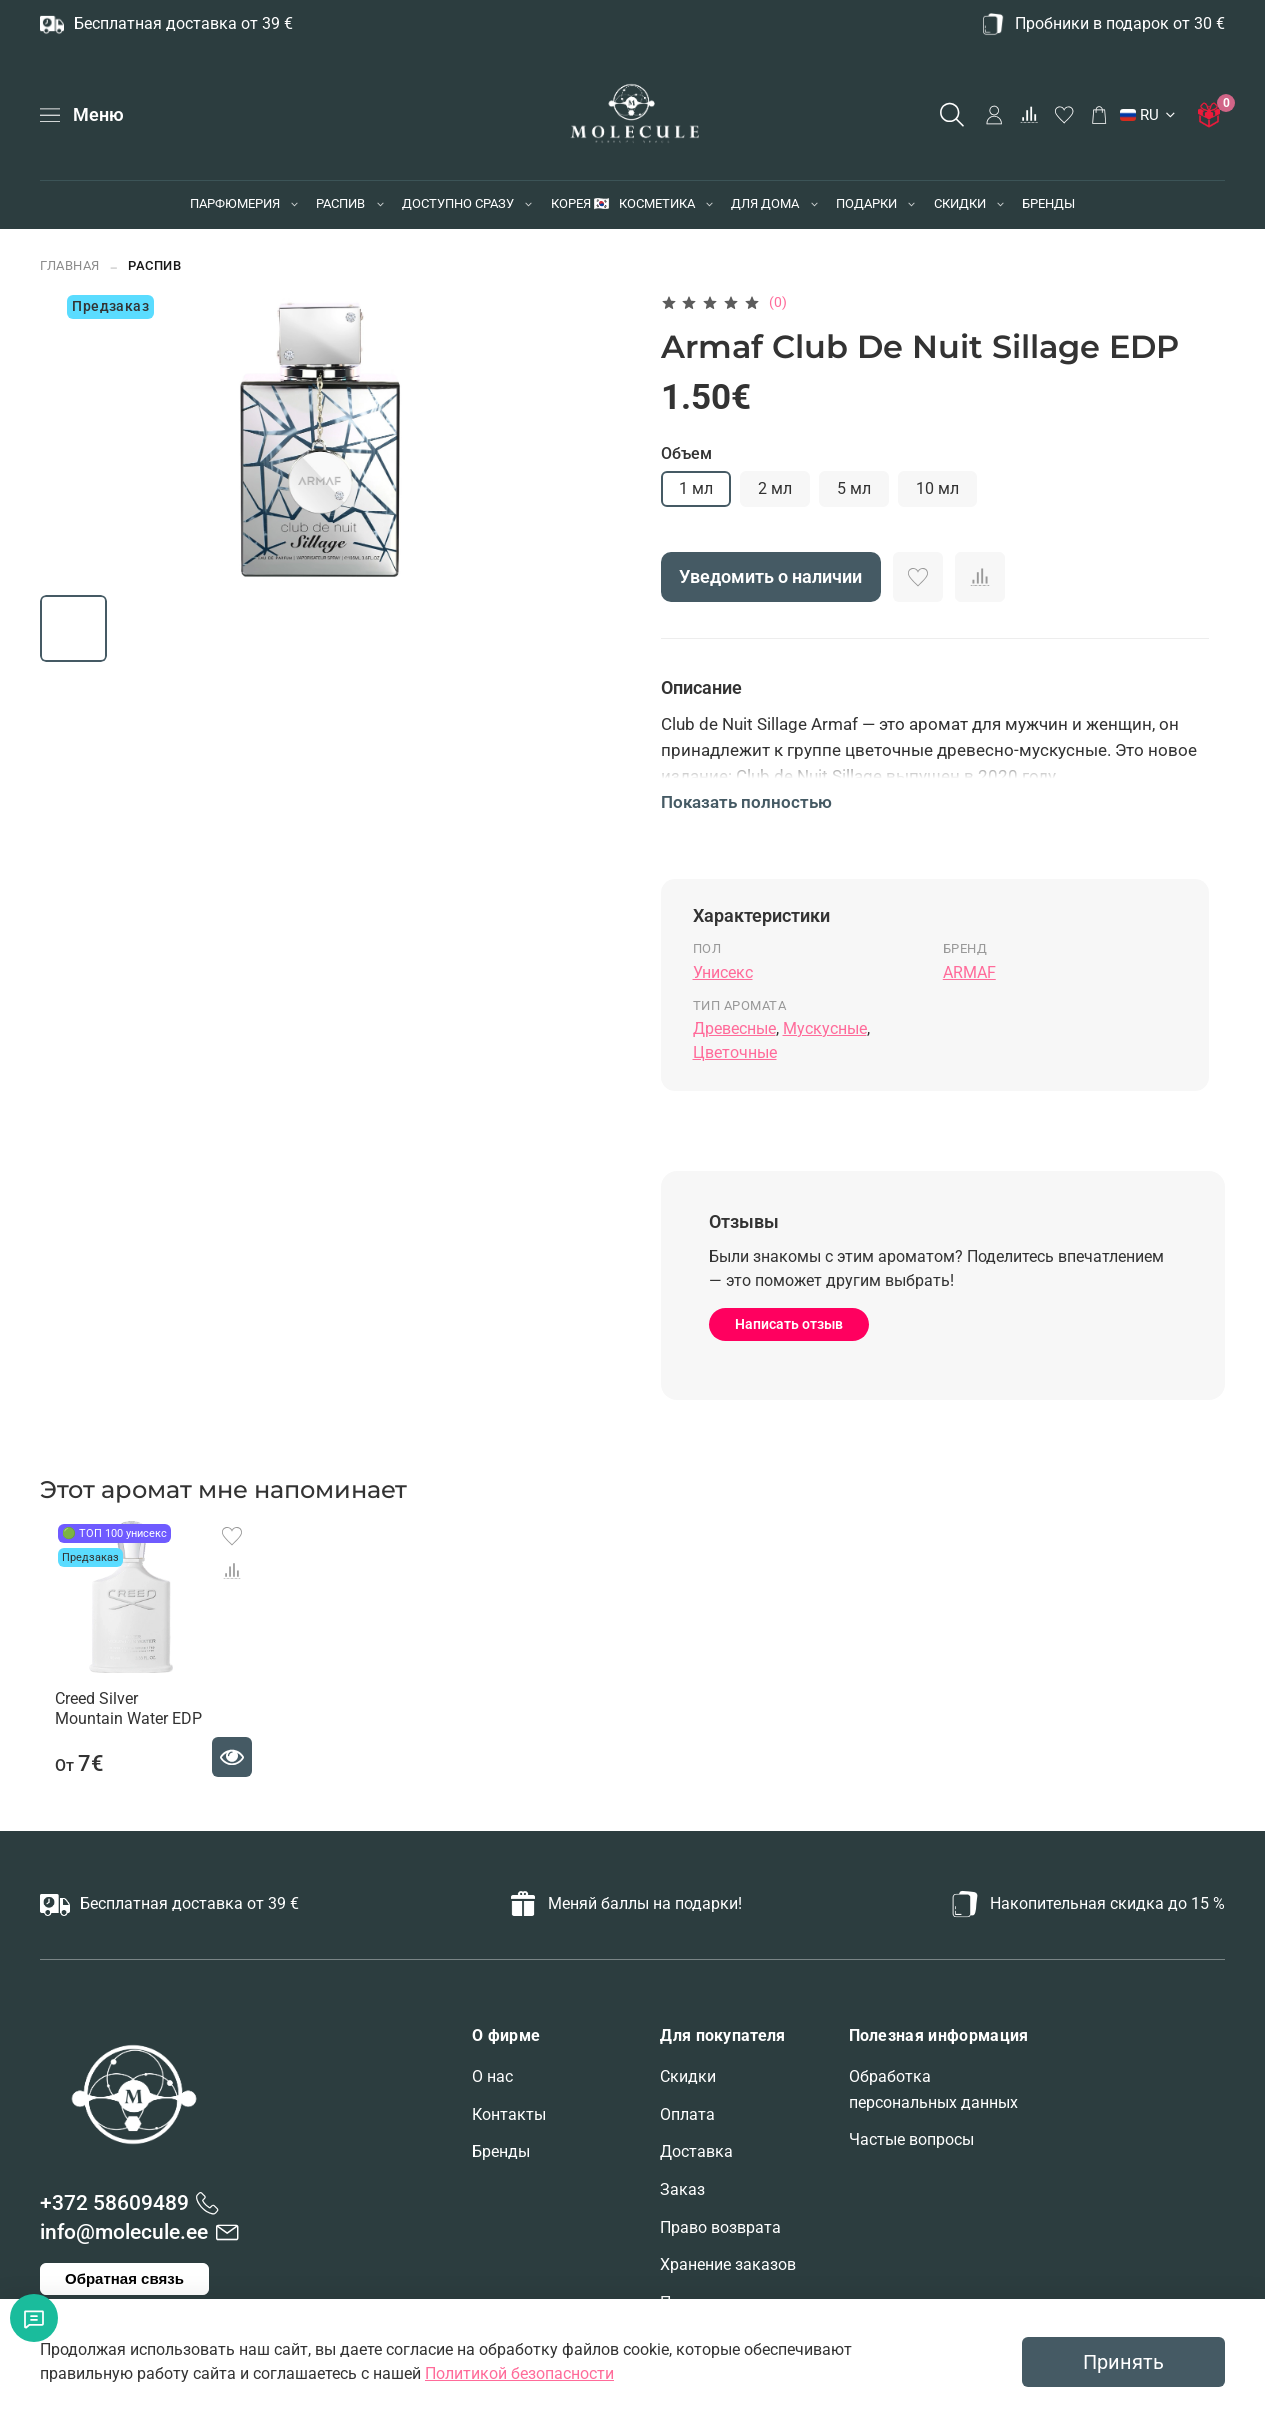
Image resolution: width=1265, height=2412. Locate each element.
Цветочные (735, 1052)
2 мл (775, 488)
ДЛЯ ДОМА (765, 203)
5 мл (854, 488)
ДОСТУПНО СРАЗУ (458, 203)
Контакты (509, 2114)
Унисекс (723, 972)
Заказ (682, 2189)
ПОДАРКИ (866, 203)
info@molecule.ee (124, 2232)
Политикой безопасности (519, 2373)
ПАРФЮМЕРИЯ (235, 203)
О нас (492, 2076)
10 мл (937, 488)
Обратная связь (124, 2278)
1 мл (696, 488)
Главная (70, 265)
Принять (1123, 2362)
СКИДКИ (960, 203)
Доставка (696, 2151)
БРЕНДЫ (1048, 203)
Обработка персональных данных (933, 2089)
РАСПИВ (340, 203)
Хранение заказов (728, 2264)
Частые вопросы (911, 2139)
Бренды (501, 2151)
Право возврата (720, 2227)
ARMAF (969, 972)
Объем (686, 453)
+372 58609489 (114, 2203)
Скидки (688, 2076)
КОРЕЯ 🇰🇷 (580, 203)
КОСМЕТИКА (657, 203)
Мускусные (825, 1028)
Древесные (734, 1028)
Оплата (687, 2114)
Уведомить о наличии (770, 577)
